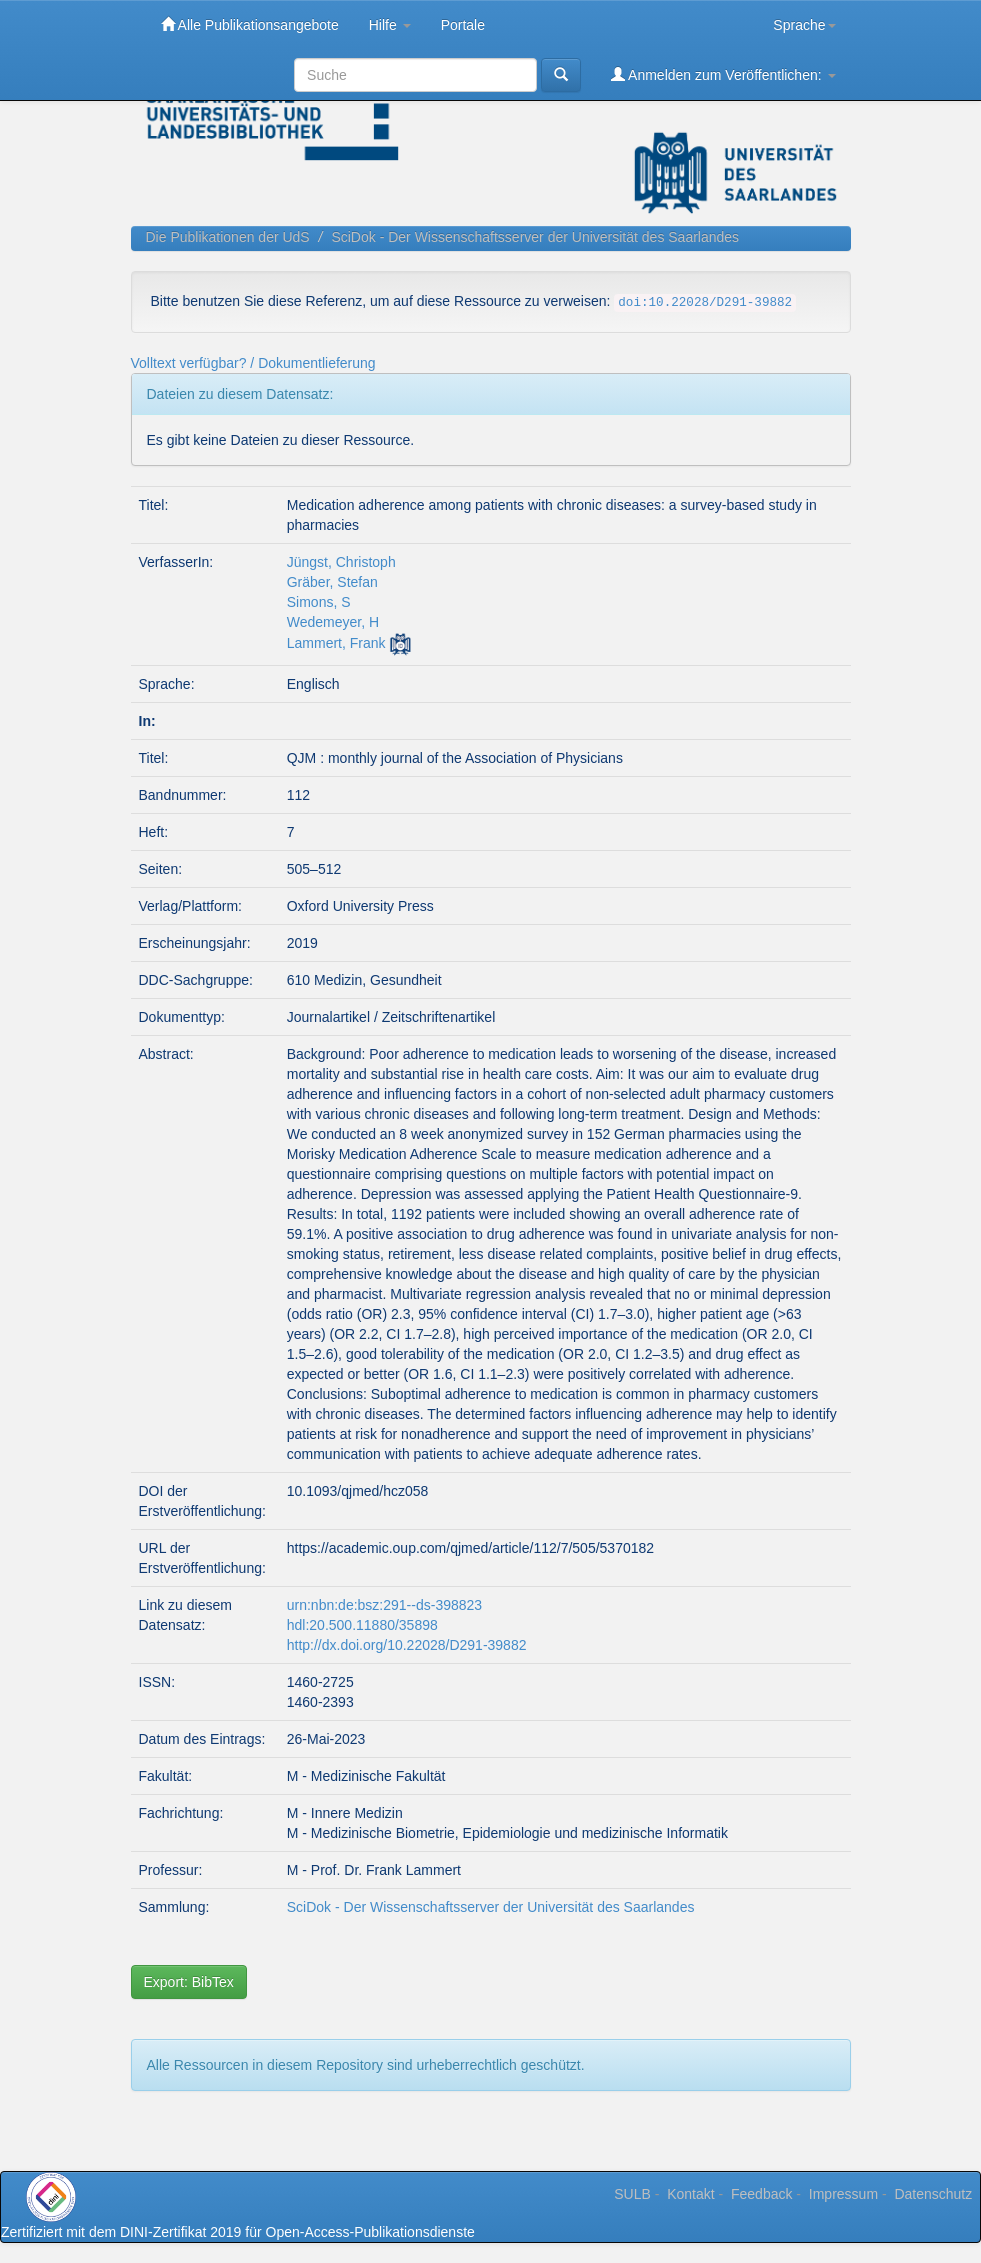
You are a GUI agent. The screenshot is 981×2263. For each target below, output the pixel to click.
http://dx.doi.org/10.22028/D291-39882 (407, 1645)
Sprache (804, 25)
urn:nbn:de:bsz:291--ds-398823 (384, 1605)
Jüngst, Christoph (341, 562)
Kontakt (690, 2194)
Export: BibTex (189, 1982)
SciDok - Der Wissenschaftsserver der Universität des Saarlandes (535, 237)
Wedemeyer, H (333, 622)
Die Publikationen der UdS (228, 237)
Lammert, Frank (336, 643)
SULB (632, 2194)
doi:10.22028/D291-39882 (705, 303)
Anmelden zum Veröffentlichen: (723, 74)
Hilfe (390, 25)
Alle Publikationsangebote (250, 24)
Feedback (761, 2194)
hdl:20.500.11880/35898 (362, 1625)
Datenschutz (933, 2194)
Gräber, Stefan (332, 582)
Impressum (843, 2194)
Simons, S (319, 602)
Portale (463, 25)
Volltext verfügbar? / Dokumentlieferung (253, 363)
